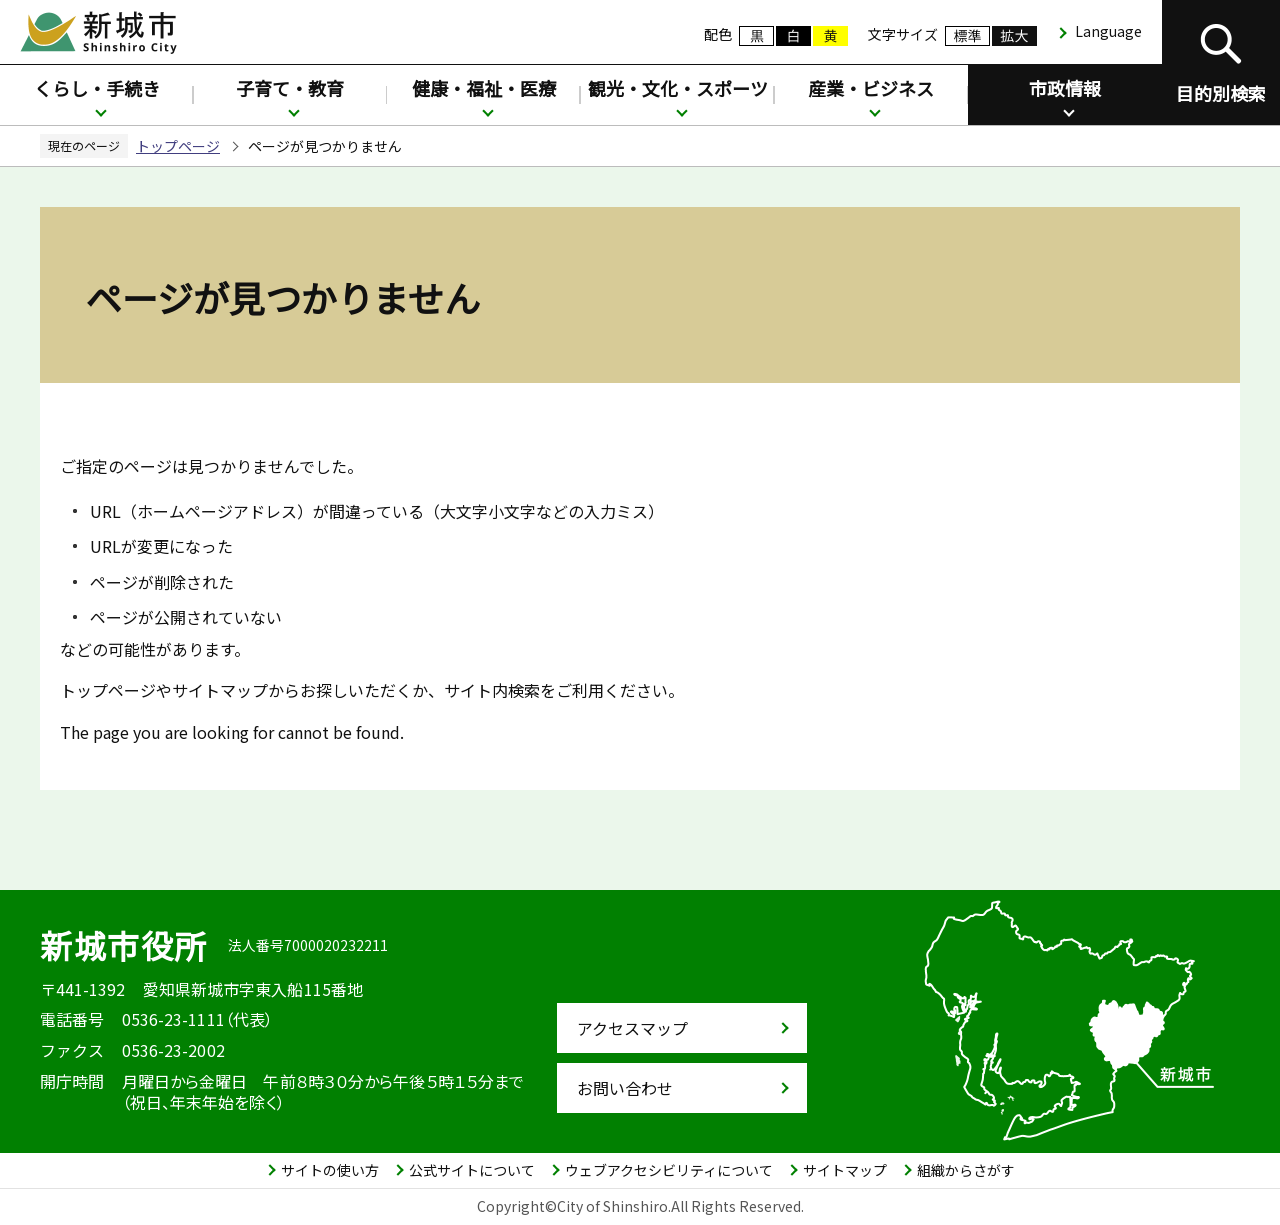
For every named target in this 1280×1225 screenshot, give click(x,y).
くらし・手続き (97, 88)
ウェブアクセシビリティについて (669, 1170)
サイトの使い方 (330, 1170)
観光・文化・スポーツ (678, 88)
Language (1108, 31)
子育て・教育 (290, 88)
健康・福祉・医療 (484, 88)
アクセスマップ (632, 1028)
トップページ (178, 146)
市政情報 (1065, 88)
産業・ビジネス (871, 88)
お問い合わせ (625, 1088)
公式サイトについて (472, 1170)
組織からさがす (966, 1170)
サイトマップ (845, 1170)
